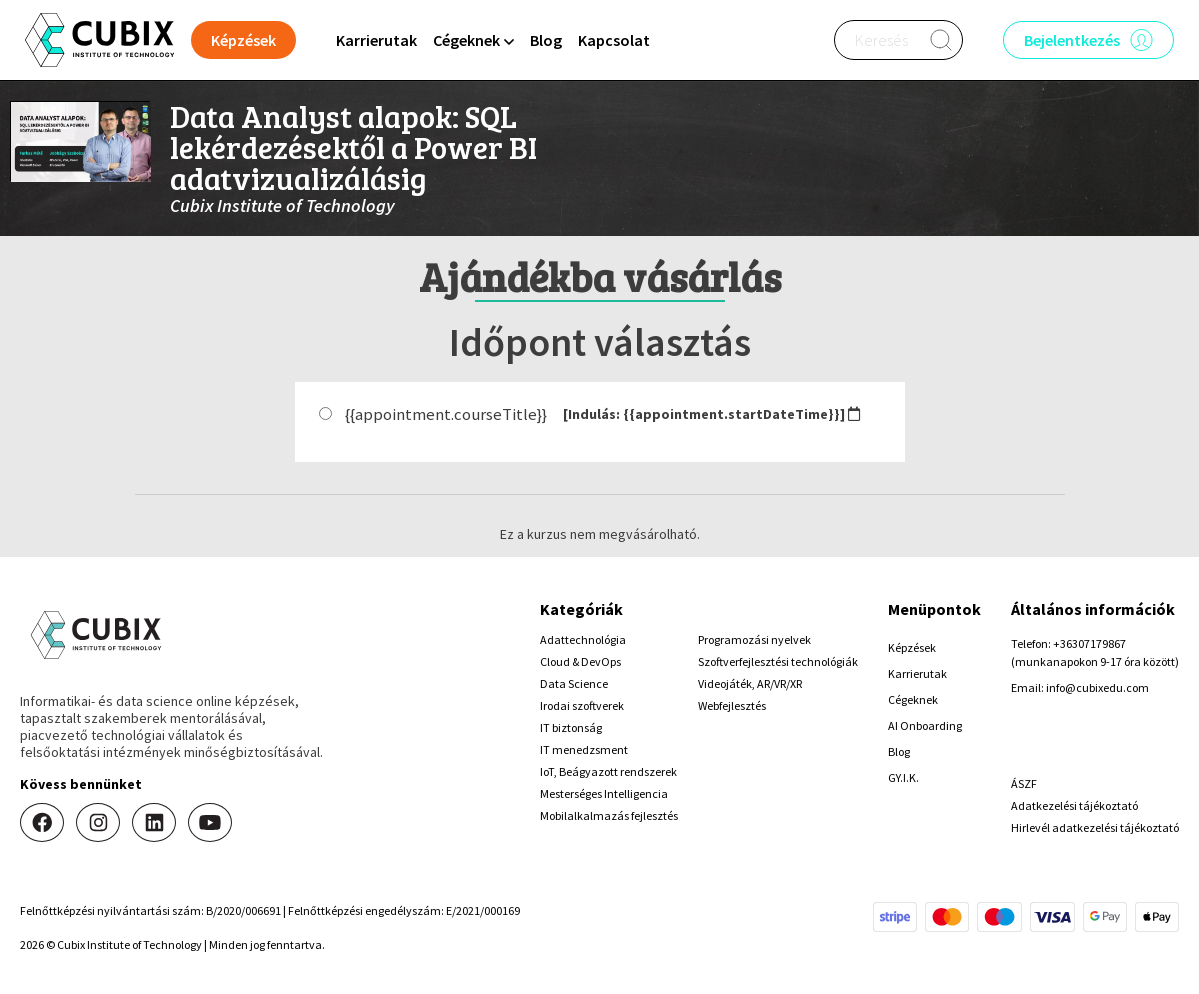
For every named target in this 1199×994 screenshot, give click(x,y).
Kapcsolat (614, 40)
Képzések (912, 647)
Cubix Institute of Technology (282, 205)
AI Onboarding (925, 725)
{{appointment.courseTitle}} (446, 414)
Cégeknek (913, 699)
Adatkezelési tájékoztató (1074, 805)
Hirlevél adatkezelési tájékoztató (1095, 827)
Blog (546, 40)
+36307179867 (1089, 643)
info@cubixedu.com (1097, 687)
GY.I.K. (903, 777)
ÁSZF (1024, 783)
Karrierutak (376, 40)
